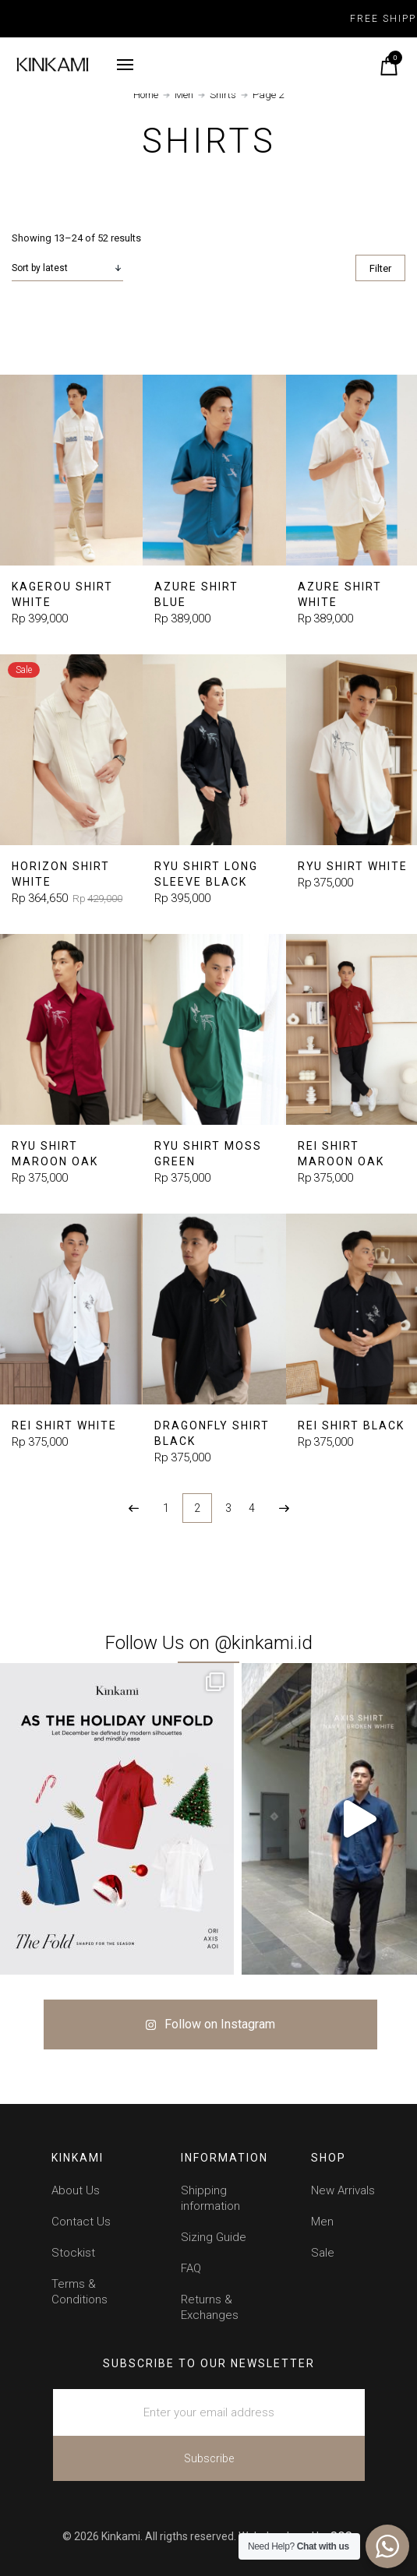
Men (184, 94)
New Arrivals (343, 2190)
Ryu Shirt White (353, 866)
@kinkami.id (263, 1643)
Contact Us (81, 2222)
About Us (75, 2190)
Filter (380, 268)
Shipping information (210, 2198)
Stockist (73, 2253)
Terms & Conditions (79, 2291)
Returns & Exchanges (210, 2307)
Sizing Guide (213, 2237)
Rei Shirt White (64, 1425)
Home (145, 94)
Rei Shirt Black (351, 1425)
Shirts (223, 94)
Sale (322, 2253)
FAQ (191, 2268)
